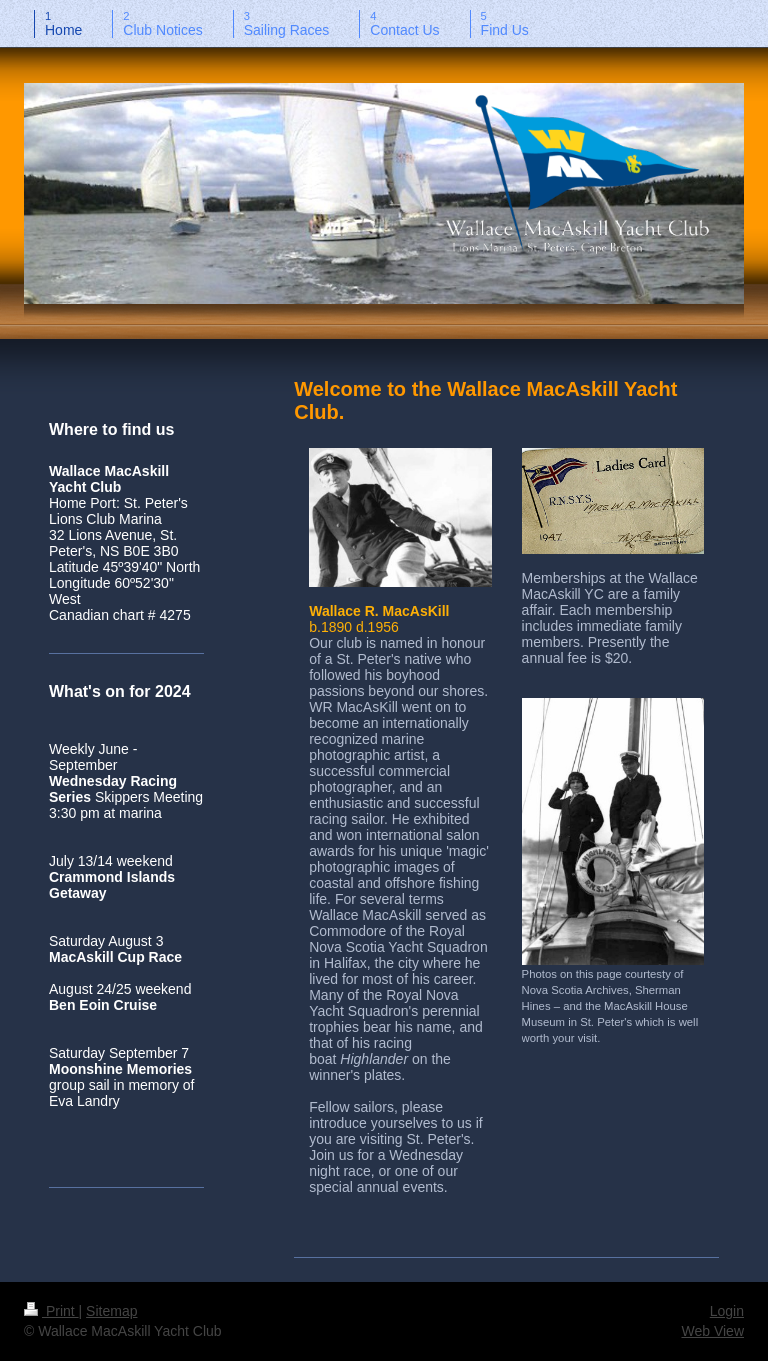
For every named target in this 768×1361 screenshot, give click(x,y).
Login (727, 1311)
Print (51, 1311)
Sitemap (111, 1311)
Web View (712, 1331)
